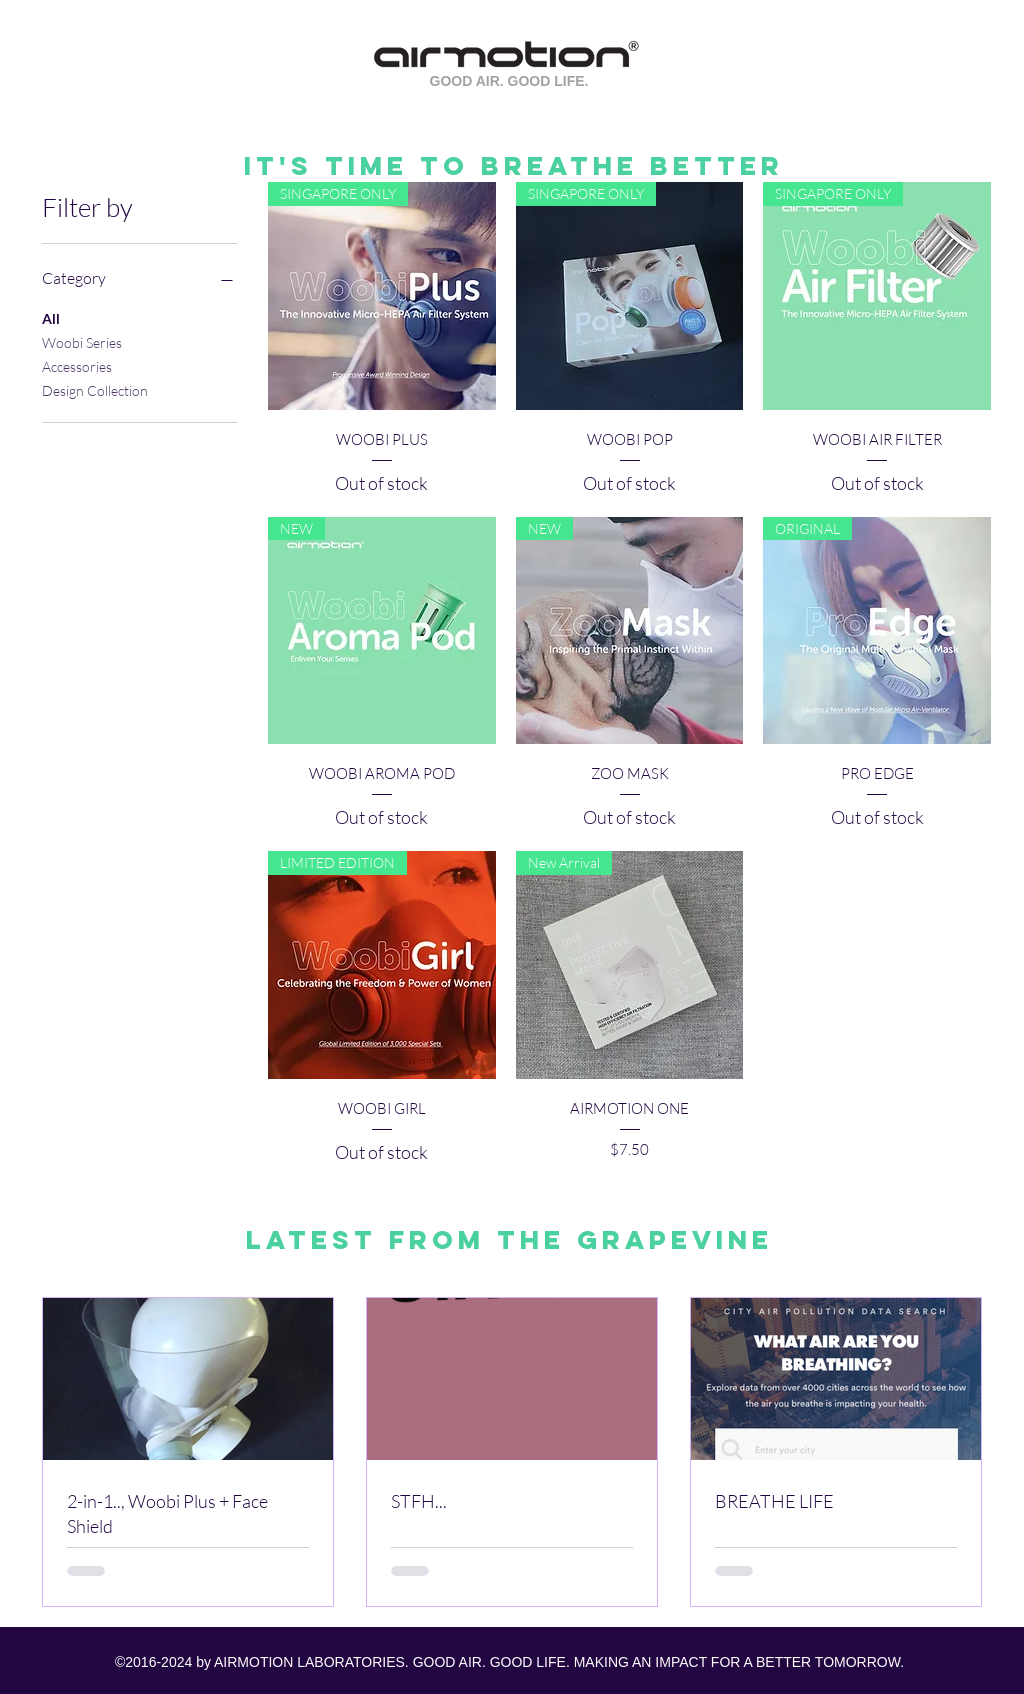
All (51, 317)
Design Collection (95, 389)
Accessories (77, 365)
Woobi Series (82, 341)
